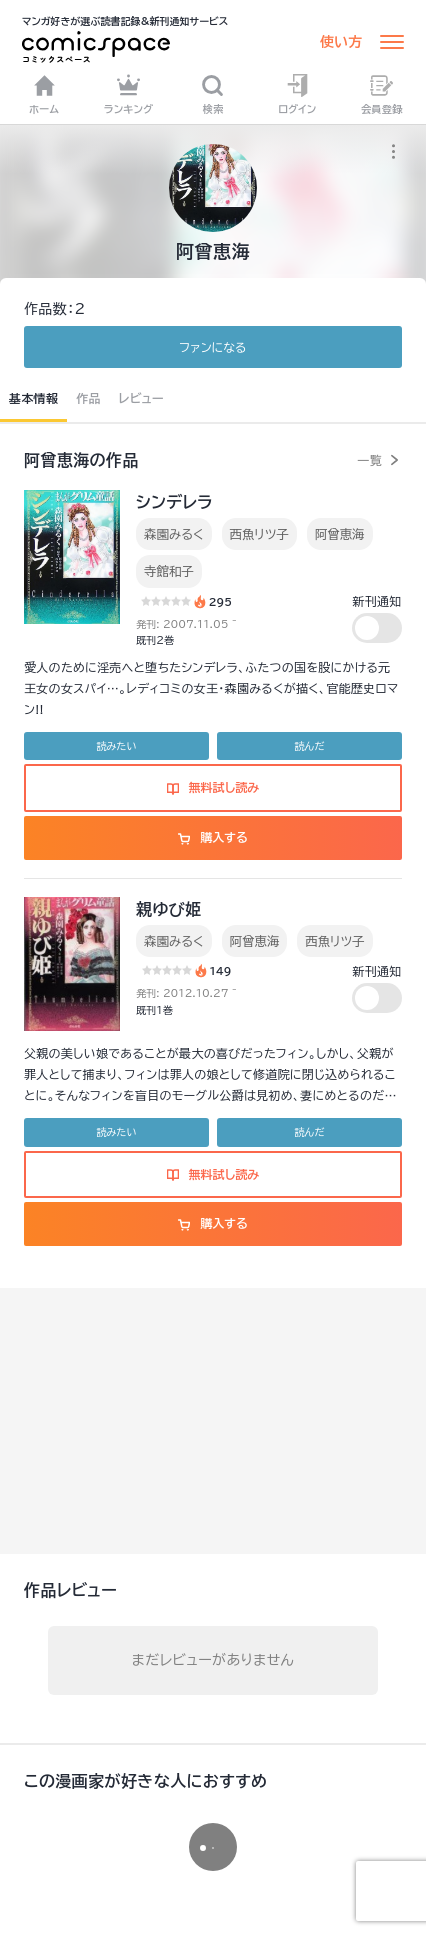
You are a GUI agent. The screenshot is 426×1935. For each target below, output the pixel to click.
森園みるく (174, 534)
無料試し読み (213, 787)
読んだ (309, 746)
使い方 (341, 42)
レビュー (141, 398)
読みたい (116, 746)
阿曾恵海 (340, 534)
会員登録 (382, 94)
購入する (212, 837)
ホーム (44, 94)
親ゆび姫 (169, 909)
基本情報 (33, 398)
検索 (212, 94)
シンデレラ (174, 502)
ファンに (212, 347)
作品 (88, 398)
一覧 (369, 460)
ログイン (297, 94)
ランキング (129, 94)
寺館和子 (169, 571)
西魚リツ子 (259, 534)
